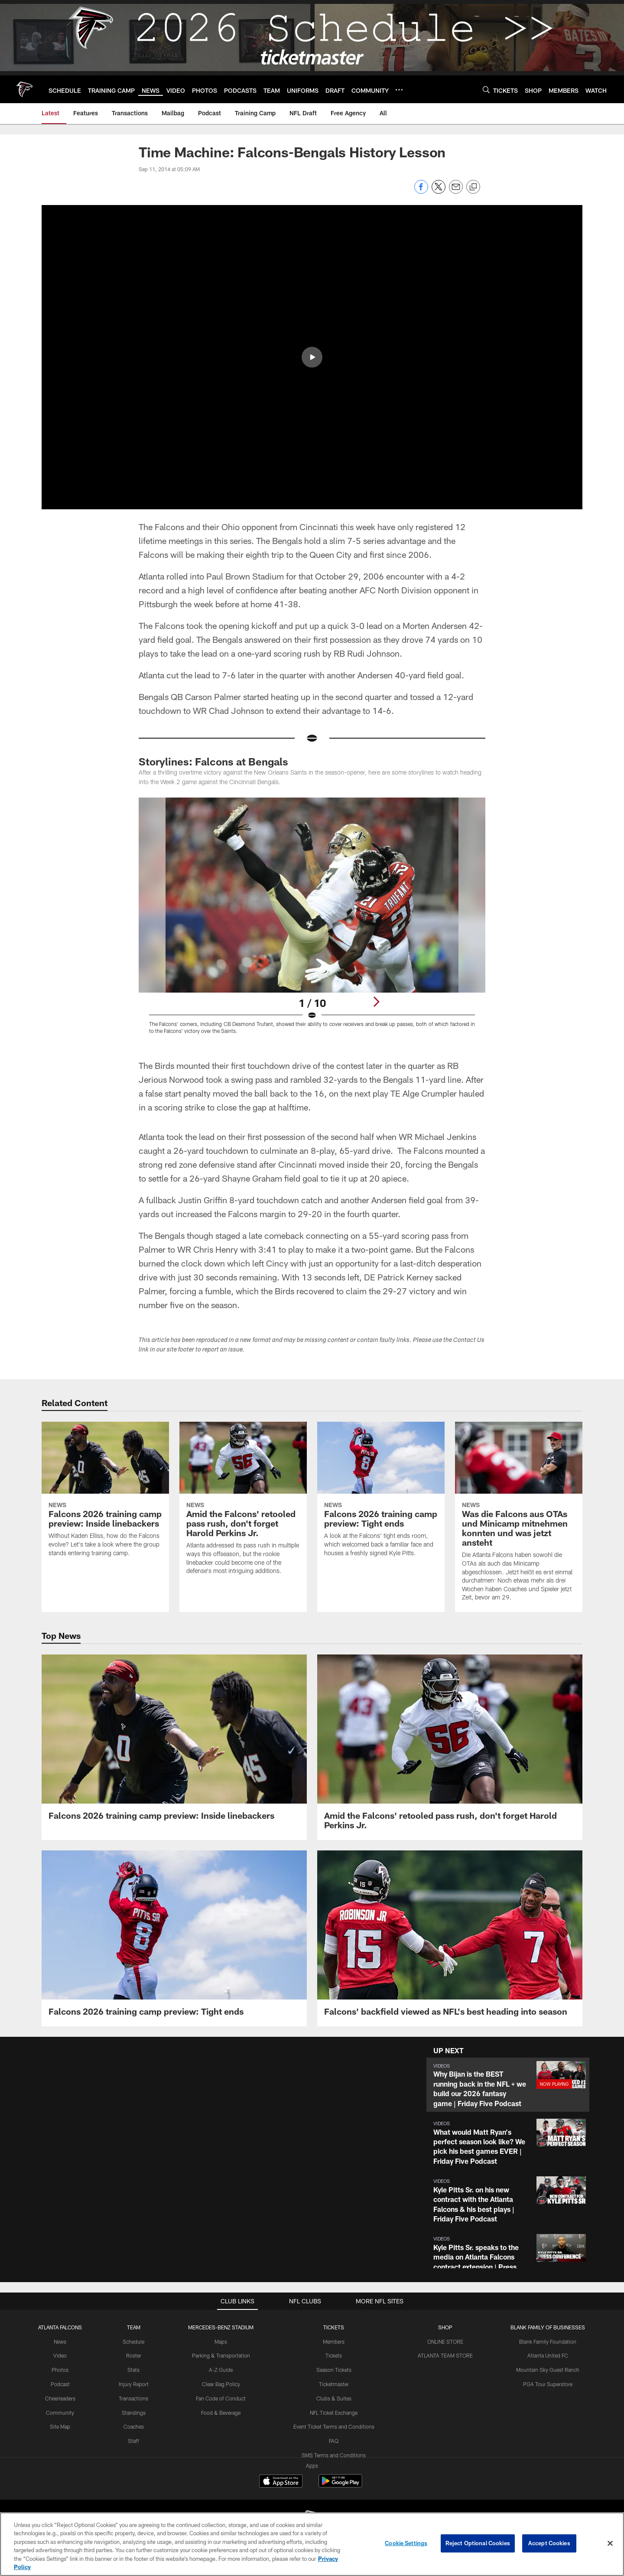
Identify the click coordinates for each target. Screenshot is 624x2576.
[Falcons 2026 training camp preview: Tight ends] (381, 1494)
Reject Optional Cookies (477, 2543)
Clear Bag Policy (221, 2384)
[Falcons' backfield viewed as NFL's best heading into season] (449, 1938)
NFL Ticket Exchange (334, 2413)
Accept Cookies (549, 2543)
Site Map (60, 2426)
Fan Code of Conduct (221, 2398)
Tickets (333, 2355)
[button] (312, 357)
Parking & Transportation (221, 2355)
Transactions (133, 2398)
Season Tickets (333, 2370)
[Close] (610, 2543)
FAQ (333, 2441)
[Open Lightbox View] (312, 921)
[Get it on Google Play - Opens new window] (340, 2485)
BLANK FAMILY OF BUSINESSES (547, 2327)
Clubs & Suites (333, 2398)
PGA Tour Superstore (547, 2384)
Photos (60, 2370)
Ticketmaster (334, 2384)
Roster (133, 2355)
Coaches (134, 2426)
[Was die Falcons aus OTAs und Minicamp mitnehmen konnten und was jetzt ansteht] (518, 1517)
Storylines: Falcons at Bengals (213, 761)
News (60, 2341)
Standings (134, 2413)
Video (60, 2355)
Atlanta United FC (547, 2355)
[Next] (376, 1002)
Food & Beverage (220, 2413)
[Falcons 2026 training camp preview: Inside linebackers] (105, 1494)
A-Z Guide (221, 2370)
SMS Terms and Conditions (334, 2455)
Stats (133, 2370)
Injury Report (134, 2384)
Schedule (133, 2341)
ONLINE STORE (445, 2341)
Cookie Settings (406, 2543)
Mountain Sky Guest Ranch (547, 2370)
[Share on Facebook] (421, 191)
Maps (220, 2341)
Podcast (60, 2384)
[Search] (486, 89)
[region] (312, 2544)
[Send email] (456, 191)
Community (60, 2413)
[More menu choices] (399, 89)
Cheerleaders (60, 2398)
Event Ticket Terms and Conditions (333, 2426)
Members (333, 2341)
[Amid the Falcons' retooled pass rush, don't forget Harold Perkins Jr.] (243, 1503)
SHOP (445, 2327)
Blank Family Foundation (547, 2341)
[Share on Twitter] (438, 191)
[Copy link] (473, 187)
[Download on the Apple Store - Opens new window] (281, 2482)
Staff (133, 2441)
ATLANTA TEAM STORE (445, 2355)
